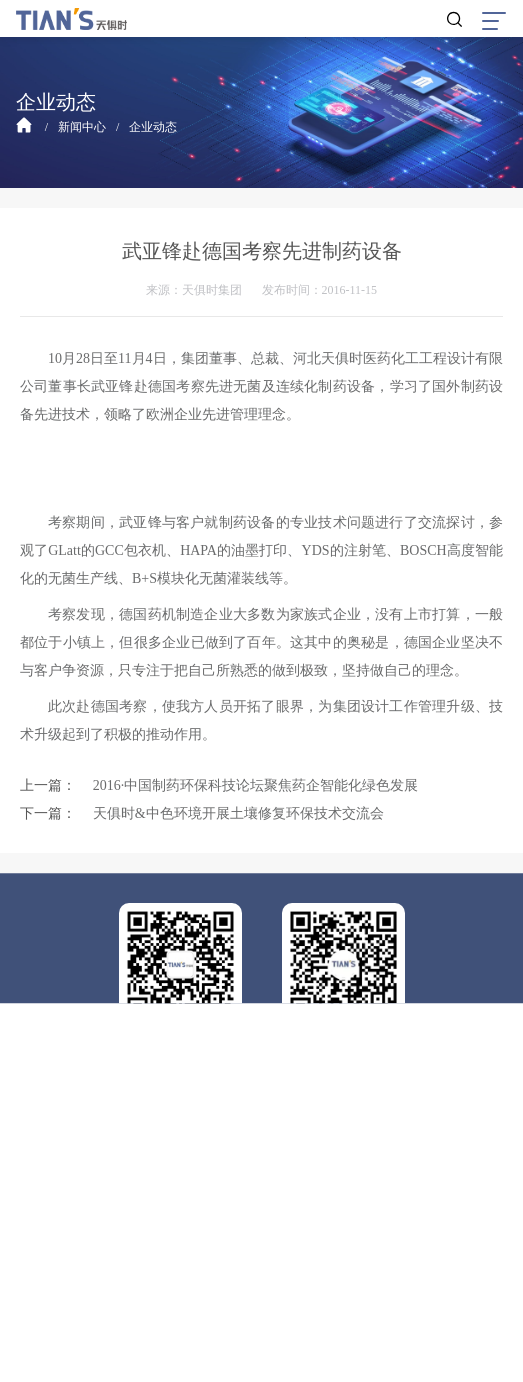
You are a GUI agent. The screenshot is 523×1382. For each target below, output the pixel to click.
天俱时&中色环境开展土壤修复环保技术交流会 (238, 813)
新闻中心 (82, 127)
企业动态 (153, 127)
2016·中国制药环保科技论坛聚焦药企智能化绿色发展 (256, 785)
